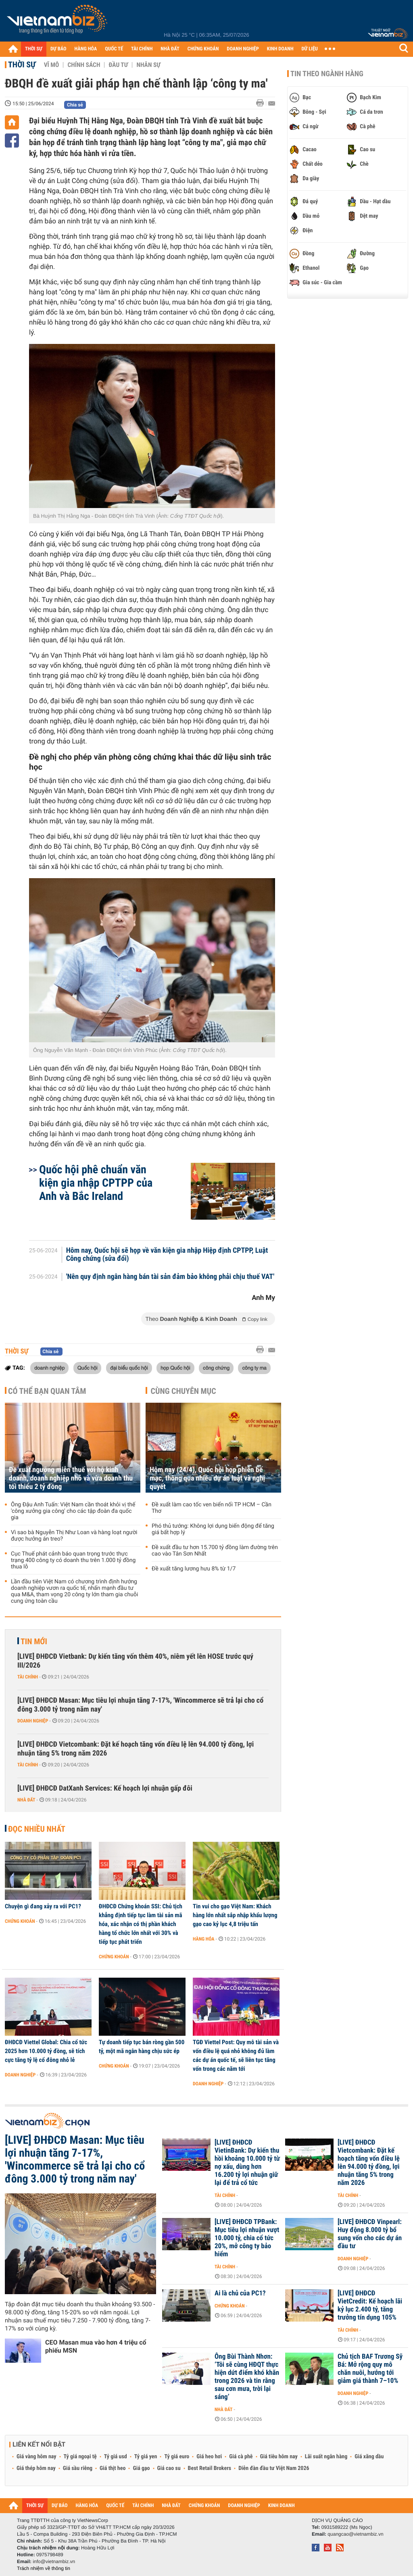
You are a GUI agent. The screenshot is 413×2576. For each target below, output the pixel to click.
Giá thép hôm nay (36, 2468)
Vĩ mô (51, 65)
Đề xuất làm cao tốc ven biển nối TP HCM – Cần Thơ (211, 1507)
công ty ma (254, 1367)
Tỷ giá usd (115, 2456)
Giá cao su (169, 2468)
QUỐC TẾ (114, 49)
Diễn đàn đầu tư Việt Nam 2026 (273, 2468)
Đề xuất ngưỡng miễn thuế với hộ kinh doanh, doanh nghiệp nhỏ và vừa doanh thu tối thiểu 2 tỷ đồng (71, 1478)
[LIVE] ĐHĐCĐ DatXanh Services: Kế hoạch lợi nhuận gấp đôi (104, 1788)
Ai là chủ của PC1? (240, 2293)
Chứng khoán (20, 1921)
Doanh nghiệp (32, 1721)
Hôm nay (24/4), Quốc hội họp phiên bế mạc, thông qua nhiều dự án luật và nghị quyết (207, 1478)
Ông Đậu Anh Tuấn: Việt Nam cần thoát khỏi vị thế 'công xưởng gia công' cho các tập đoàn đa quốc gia (73, 1511)
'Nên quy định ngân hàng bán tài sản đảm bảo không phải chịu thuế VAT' (170, 1277)
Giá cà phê (240, 2456)
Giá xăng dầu (369, 2456)
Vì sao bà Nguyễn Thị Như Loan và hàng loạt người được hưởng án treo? (74, 1535)
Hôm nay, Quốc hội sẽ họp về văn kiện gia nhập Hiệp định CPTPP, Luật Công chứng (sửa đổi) (167, 1255)
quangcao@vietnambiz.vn (355, 2534)
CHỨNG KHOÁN (203, 49)
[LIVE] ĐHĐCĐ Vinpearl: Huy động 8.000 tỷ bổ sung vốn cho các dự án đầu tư (370, 2234)
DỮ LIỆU (310, 49)
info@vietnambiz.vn (54, 2561)
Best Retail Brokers (210, 2468)
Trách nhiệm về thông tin (43, 2568)
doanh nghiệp (49, 1367)
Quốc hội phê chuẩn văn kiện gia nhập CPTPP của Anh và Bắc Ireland (95, 1183)
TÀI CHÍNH (141, 49)
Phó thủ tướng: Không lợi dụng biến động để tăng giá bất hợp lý (213, 1529)
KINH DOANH (280, 49)
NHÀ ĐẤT (170, 49)
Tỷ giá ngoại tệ (80, 2456)
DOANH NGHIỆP (243, 49)
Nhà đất (26, 1800)
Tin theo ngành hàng (326, 73)
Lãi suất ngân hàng (326, 2456)
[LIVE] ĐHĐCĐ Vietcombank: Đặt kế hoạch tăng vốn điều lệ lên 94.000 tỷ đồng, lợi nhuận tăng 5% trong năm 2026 (135, 1749)
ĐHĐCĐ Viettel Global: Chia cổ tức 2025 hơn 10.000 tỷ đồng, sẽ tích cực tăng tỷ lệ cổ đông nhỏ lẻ (46, 2051)
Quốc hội (87, 1367)
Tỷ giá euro (176, 2456)
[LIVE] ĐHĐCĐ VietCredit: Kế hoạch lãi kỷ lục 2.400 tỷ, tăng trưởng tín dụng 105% (370, 2305)
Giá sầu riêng (77, 2468)
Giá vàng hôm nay (36, 2456)
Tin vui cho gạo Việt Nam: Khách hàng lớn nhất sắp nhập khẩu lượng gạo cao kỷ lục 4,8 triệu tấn (235, 1915)
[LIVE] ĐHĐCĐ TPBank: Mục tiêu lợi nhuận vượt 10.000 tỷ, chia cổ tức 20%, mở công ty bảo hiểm (247, 2238)
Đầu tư (118, 65)
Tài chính (27, 1677)
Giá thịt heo (112, 2468)
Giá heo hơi (209, 2456)
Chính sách (83, 65)
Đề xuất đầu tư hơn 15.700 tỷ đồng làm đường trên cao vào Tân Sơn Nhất (215, 1550)
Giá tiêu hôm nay (279, 2456)
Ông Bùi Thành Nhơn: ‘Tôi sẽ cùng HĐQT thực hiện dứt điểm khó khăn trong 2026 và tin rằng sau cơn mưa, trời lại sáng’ (247, 2377)
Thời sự (22, 64)
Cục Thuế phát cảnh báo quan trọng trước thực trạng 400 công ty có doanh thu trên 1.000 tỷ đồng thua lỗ (73, 1560)
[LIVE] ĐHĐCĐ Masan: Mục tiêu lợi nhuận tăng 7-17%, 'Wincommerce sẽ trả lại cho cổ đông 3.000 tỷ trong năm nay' (140, 1705)
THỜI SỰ (33, 49)
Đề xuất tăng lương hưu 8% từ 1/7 (194, 1569)
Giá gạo (141, 2468)
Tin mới (34, 1641)
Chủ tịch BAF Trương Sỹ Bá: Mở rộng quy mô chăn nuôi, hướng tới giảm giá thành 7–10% (370, 2369)
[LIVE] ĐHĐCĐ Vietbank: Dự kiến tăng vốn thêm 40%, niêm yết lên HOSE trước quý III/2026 (135, 1661)
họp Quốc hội (175, 1367)
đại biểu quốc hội (129, 1367)
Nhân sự (148, 65)
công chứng (216, 1367)
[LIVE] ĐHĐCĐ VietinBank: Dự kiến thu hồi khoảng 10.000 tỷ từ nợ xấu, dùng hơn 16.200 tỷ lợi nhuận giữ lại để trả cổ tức (247, 2163)
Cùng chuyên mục (183, 1391)
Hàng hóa (203, 1939)
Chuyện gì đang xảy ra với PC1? (43, 1906)
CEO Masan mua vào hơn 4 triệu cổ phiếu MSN (95, 2346)
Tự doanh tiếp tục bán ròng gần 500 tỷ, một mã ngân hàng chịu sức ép (141, 2047)
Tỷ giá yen (145, 2456)
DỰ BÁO (58, 49)
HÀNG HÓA (86, 49)
